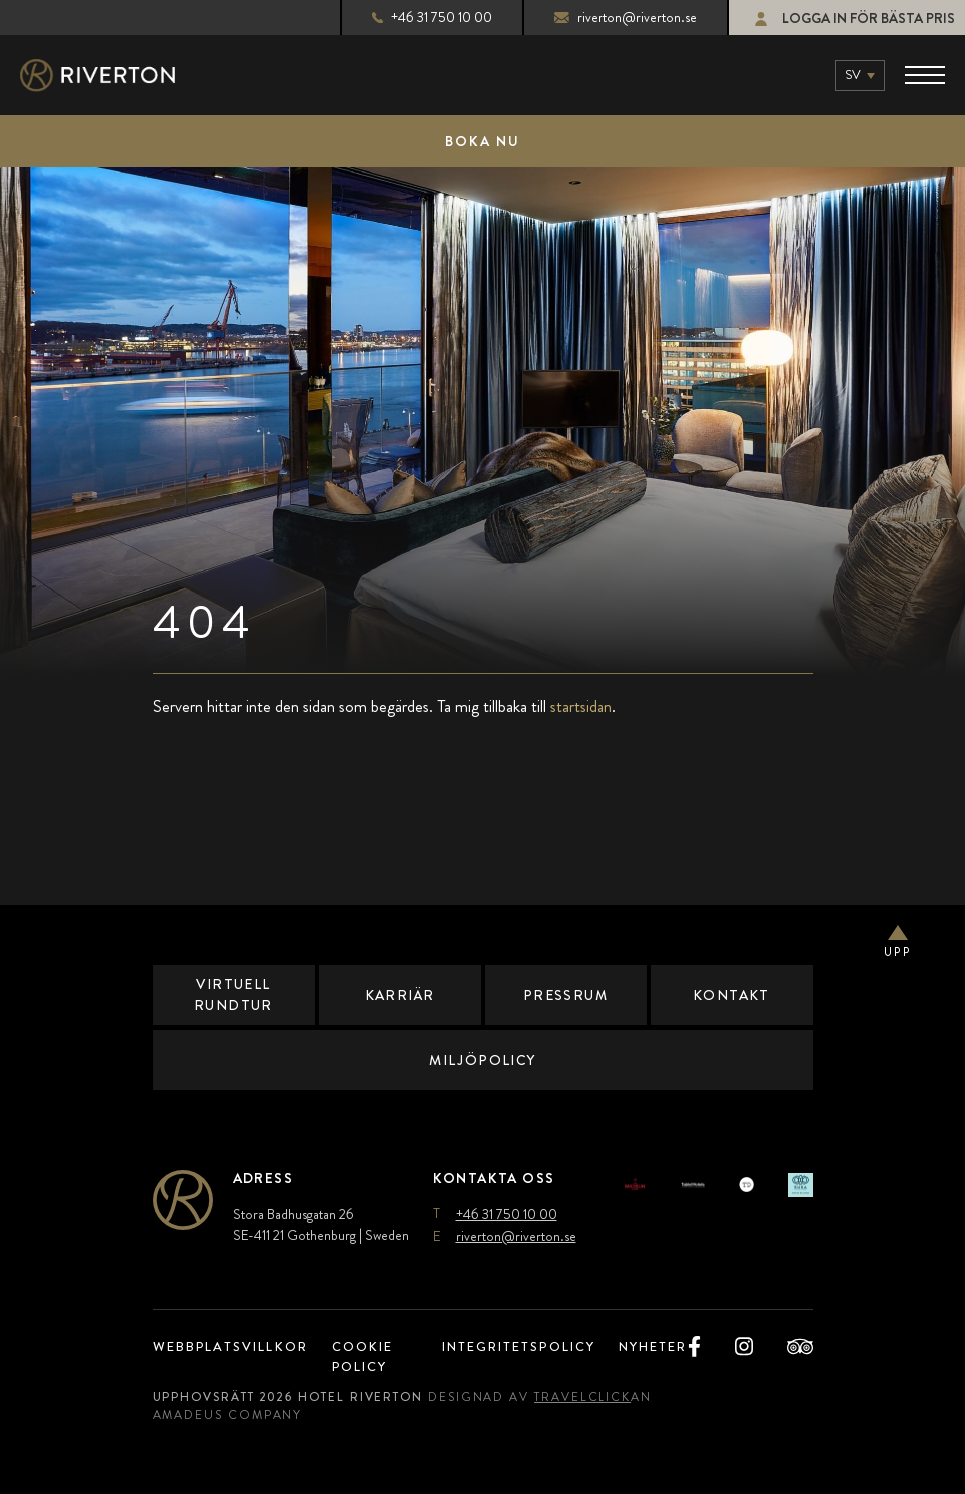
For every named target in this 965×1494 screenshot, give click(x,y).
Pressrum (565, 995)
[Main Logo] (115, 75)
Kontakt (731, 995)
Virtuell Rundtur (233, 994)
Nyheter (661, 1346)
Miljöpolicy (483, 1060)
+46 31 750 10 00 (415, 17)
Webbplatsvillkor (236, 1346)
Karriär (399, 995)
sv (853, 74)
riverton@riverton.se (608, 17)
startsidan (581, 706)
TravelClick (599, 1397)
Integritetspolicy (514, 1346)
